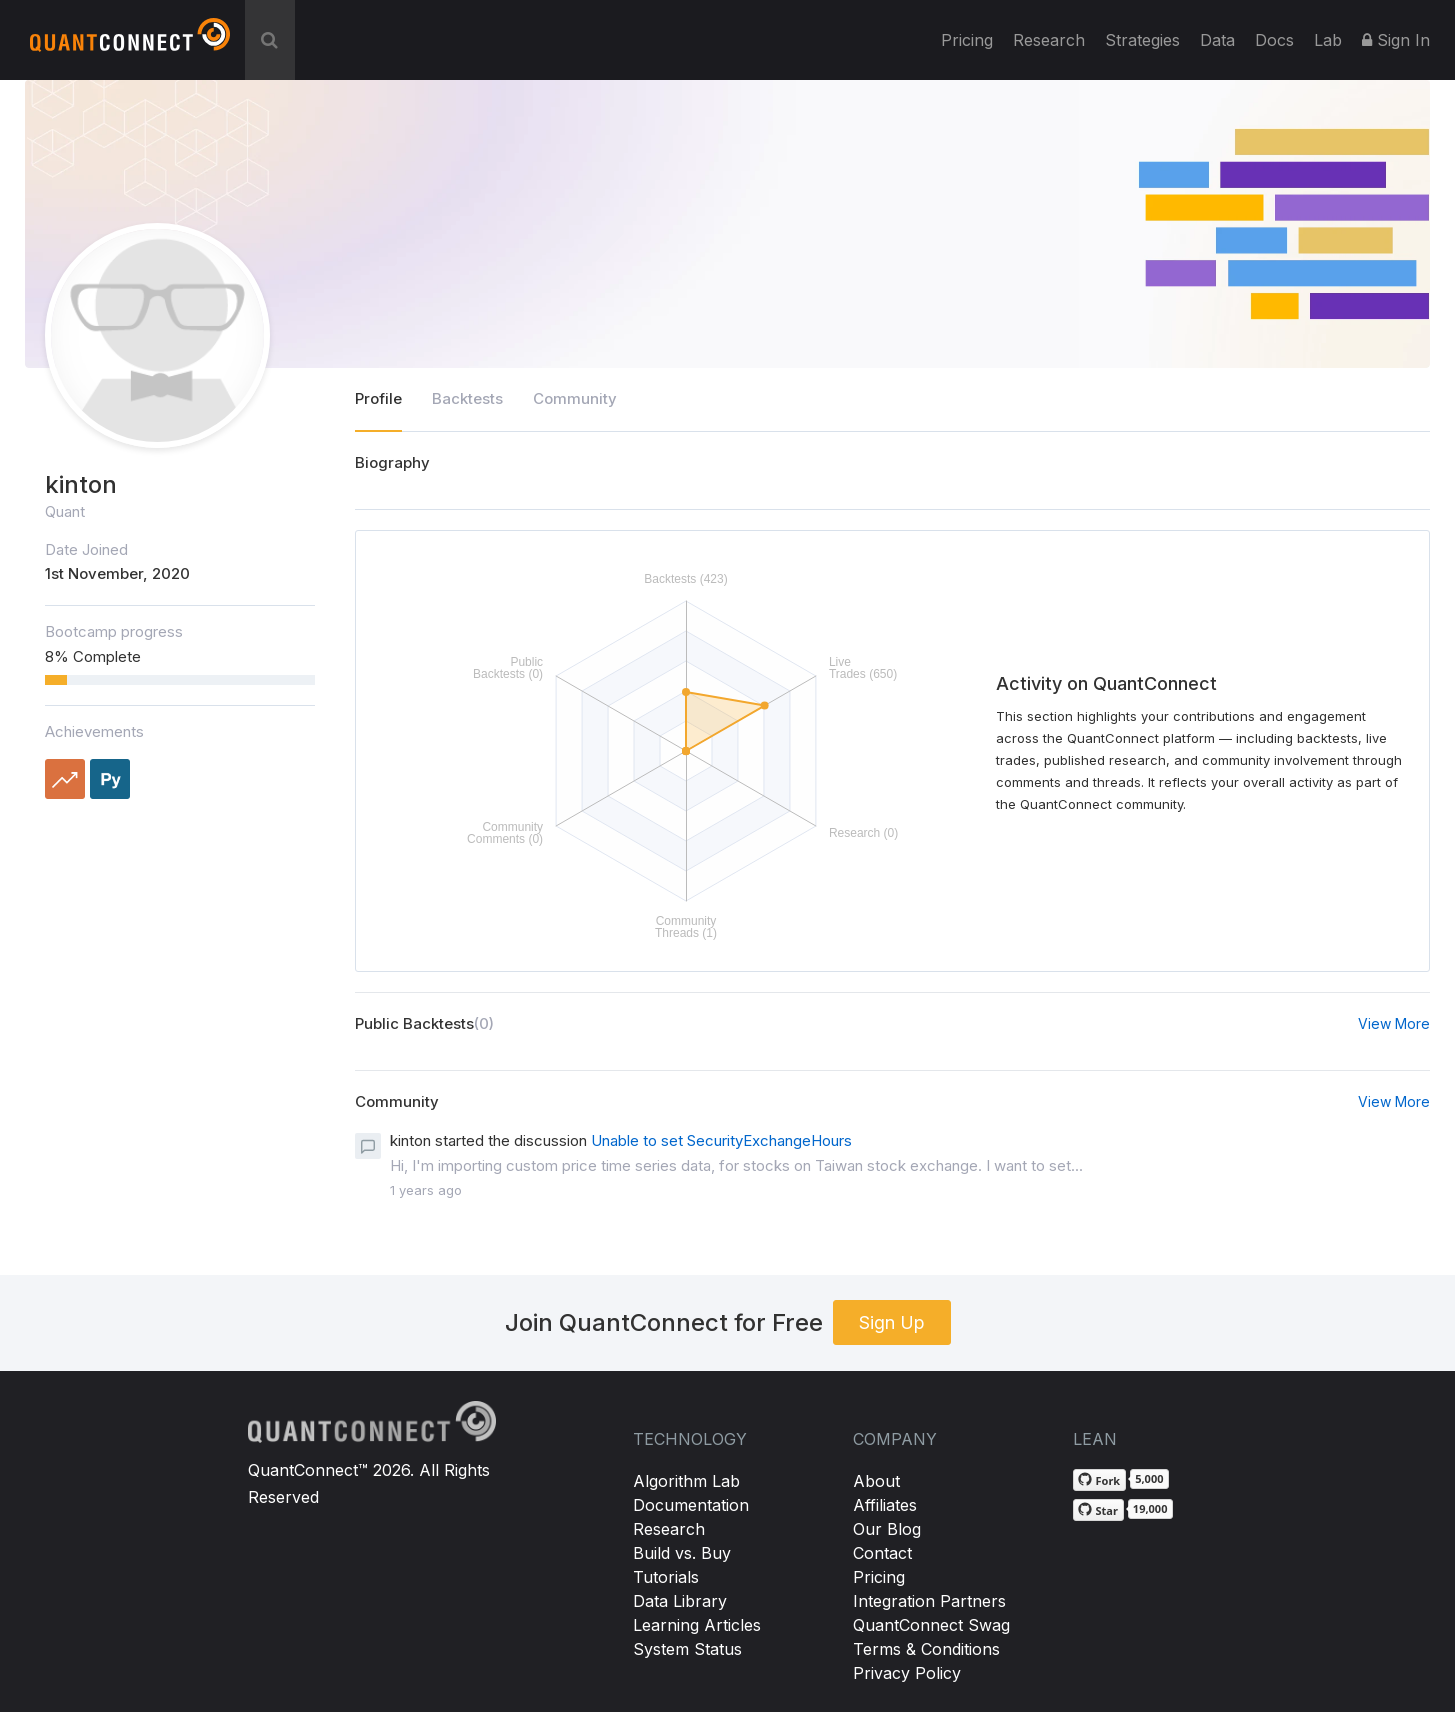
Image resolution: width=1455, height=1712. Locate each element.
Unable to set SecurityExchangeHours (721, 1140)
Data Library (680, 1601)
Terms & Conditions (926, 1649)
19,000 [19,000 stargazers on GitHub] (1150, 1508)
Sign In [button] (1396, 40)
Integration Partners (929, 1601)
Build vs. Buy (682, 1553)
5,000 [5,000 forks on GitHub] (1149, 1478)
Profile (378, 398)
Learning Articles (697, 1625)
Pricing (967, 40)
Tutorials (666, 1577)
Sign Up (892, 1322)
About (876, 1481)
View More (1394, 1023)
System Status (687, 1649)
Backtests (467, 398)
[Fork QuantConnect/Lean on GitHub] (1100, 1480)
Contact (882, 1553)
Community (575, 398)
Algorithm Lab (686, 1481)
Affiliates (885, 1505)
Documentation (691, 1505)
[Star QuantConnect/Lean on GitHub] (1098, 1510)
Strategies (1142, 40)
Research (1049, 40)
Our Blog (887, 1529)
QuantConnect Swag (931, 1625)
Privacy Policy (907, 1673)
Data (1217, 40)
